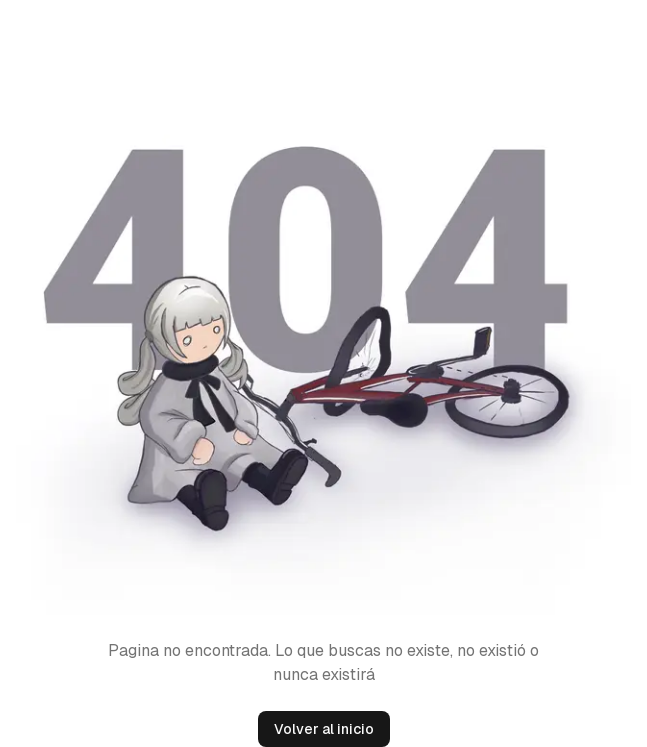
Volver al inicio (324, 729)
